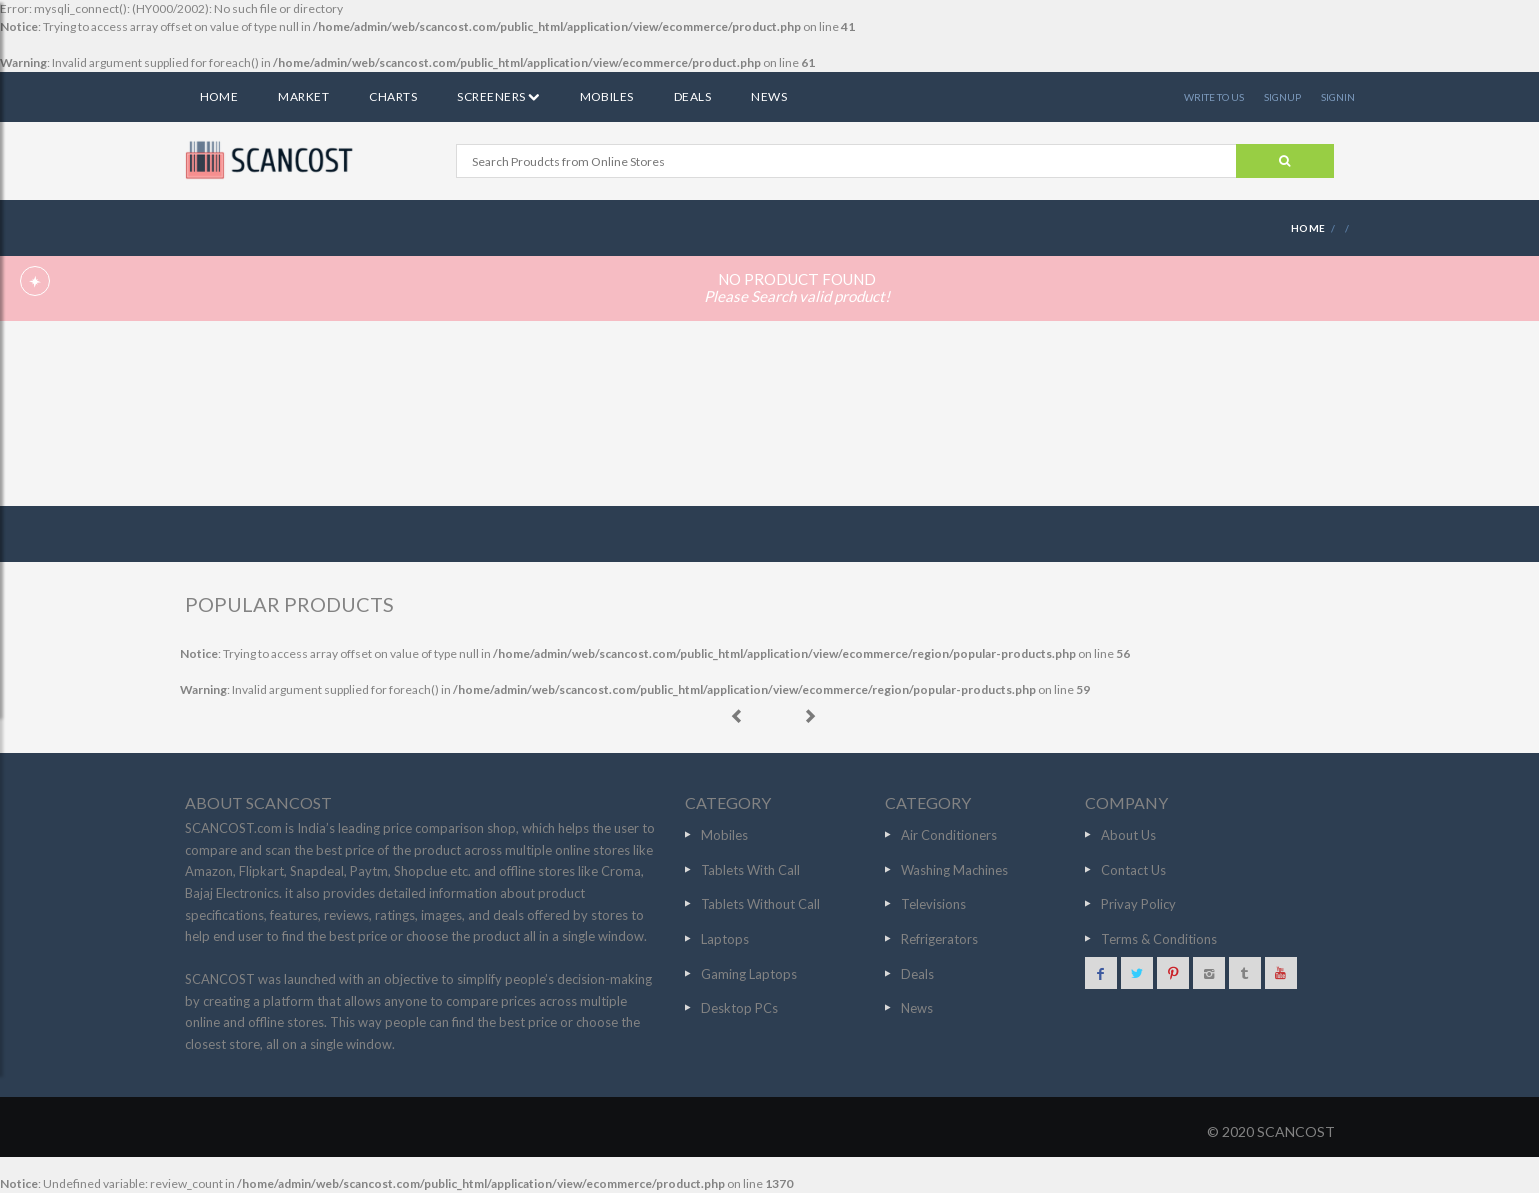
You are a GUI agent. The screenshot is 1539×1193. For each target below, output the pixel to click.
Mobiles (607, 96)
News (769, 96)
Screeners (498, 96)
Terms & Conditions (1159, 939)
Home (219, 96)
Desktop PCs (739, 1008)
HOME (1308, 228)
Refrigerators (939, 939)
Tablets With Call (750, 870)
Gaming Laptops (749, 974)
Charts (393, 96)
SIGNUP (1282, 97)
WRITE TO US (1214, 97)
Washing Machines (954, 870)
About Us (1128, 835)
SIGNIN (1338, 97)
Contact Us (1133, 870)
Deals (692, 96)
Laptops (725, 939)
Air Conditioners (949, 835)
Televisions (933, 904)
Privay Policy (1138, 904)
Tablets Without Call (760, 904)
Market (303, 96)
